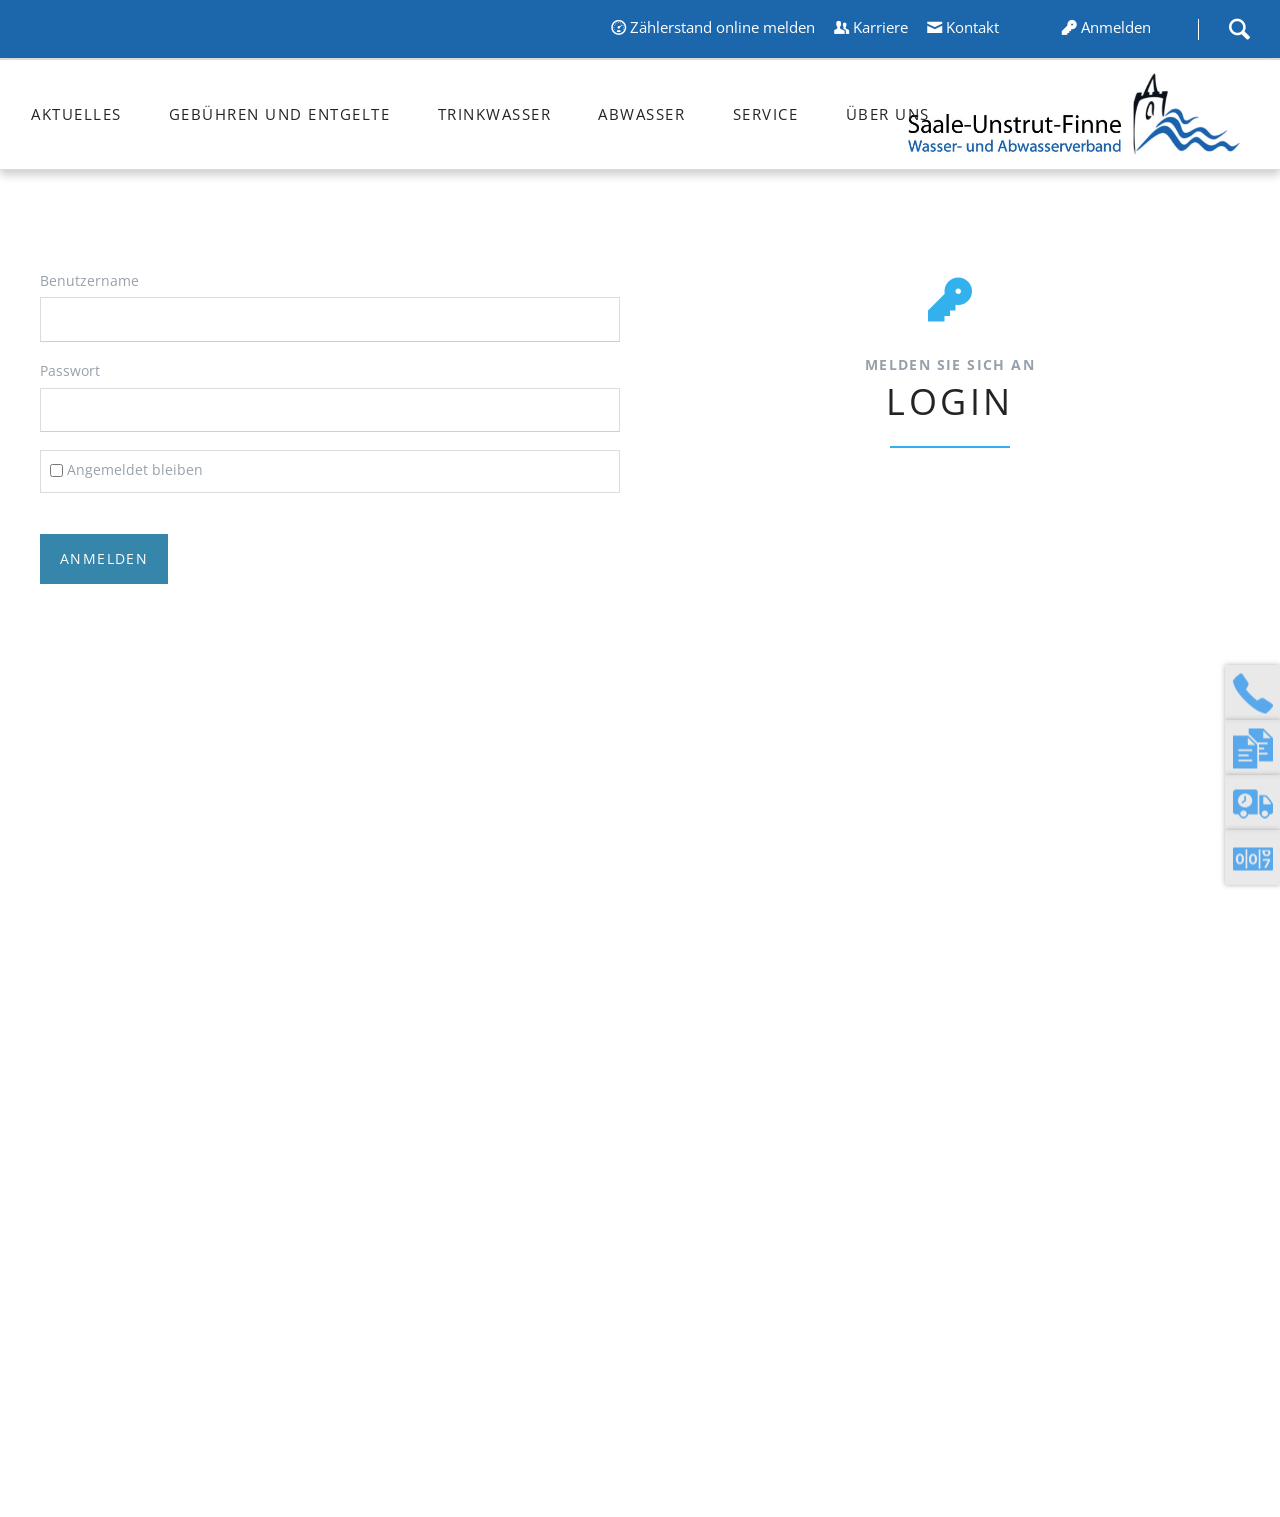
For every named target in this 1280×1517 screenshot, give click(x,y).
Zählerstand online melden (722, 27)
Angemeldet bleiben (135, 469)
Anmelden (1116, 27)
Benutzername (89, 280)
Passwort (70, 370)
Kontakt (972, 27)
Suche (1239, 29)
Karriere (880, 27)
